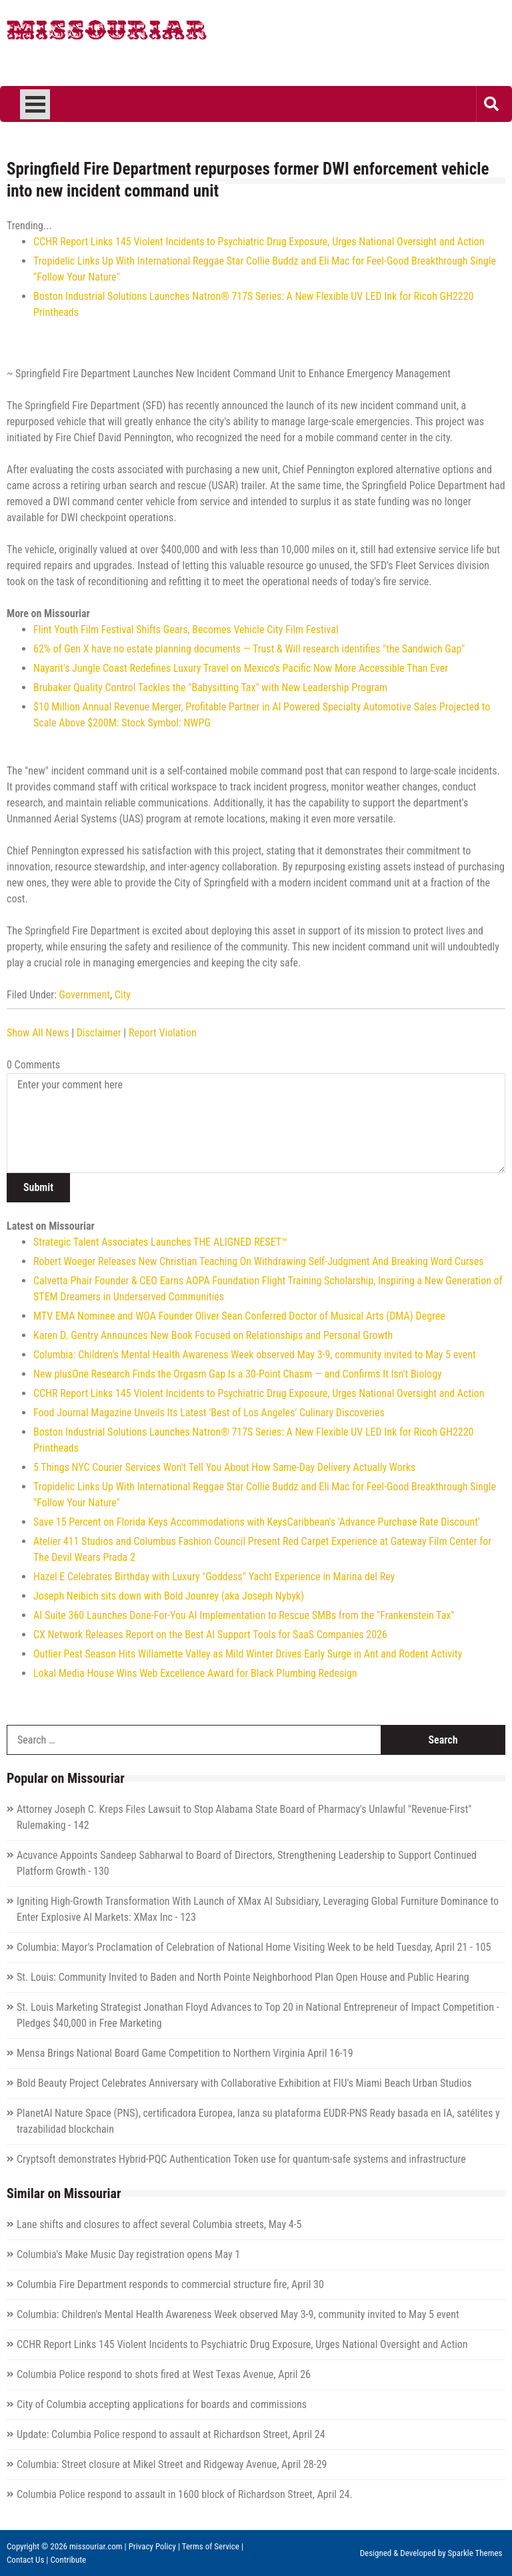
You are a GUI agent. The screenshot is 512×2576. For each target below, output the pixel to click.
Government (84, 994)
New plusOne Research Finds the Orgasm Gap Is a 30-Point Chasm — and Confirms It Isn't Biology (237, 1374)
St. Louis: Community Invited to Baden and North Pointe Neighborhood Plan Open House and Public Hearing (243, 1977)
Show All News (38, 1032)
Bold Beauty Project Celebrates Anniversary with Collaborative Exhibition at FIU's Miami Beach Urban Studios (244, 2083)
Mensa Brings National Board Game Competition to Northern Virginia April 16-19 (185, 2053)
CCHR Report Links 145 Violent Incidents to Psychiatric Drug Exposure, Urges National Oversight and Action (259, 241)
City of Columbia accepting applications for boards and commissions (162, 2404)
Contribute (68, 2560)
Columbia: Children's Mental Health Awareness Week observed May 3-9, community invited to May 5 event (254, 1354)
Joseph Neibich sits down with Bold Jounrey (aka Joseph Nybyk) (168, 1596)
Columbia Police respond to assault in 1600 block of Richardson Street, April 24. (185, 2494)
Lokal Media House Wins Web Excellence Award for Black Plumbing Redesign (195, 1673)
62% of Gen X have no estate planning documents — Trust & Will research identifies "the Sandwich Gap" (249, 649)
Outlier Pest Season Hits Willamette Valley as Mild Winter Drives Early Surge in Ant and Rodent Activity (247, 1654)
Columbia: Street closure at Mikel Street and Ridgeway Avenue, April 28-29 (172, 2464)
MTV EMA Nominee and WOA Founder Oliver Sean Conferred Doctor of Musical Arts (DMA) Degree (239, 1316)
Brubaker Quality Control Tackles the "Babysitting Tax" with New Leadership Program (210, 687)
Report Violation (163, 1032)
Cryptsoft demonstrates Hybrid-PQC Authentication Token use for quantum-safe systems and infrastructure (241, 2159)
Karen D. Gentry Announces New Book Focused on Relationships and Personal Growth (213, 1335)
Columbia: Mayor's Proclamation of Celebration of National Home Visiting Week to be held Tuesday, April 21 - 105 (254, 1947)
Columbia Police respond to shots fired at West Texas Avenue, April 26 (164, 2374)
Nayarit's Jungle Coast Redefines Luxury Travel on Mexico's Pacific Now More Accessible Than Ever (240, 668)
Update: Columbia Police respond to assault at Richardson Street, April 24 (171, 2434)
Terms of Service (210, 2546)
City (123, 994)
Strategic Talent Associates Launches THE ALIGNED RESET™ (160, 1242)
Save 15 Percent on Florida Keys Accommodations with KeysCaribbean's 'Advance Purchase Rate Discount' (256, 1522)
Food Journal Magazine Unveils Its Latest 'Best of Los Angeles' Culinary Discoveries (209, 1412)
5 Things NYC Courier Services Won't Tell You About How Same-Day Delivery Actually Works (224, 1467)
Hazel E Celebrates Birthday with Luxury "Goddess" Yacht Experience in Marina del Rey (214, 1576)
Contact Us (25, 2560)
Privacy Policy (152, 2546)
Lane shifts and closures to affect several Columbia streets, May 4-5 (159, 2224)
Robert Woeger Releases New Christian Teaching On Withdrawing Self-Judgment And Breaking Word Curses (258, 1261)
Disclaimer (99, 1032)
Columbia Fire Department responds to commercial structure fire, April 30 (170, 2284)
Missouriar (107, 33)
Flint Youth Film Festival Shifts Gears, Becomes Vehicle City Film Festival (186, 629)
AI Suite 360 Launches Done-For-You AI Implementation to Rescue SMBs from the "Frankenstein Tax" (243, 1615)
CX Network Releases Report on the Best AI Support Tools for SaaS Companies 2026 (210, 1634)
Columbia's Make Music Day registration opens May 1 (128, 2254)
